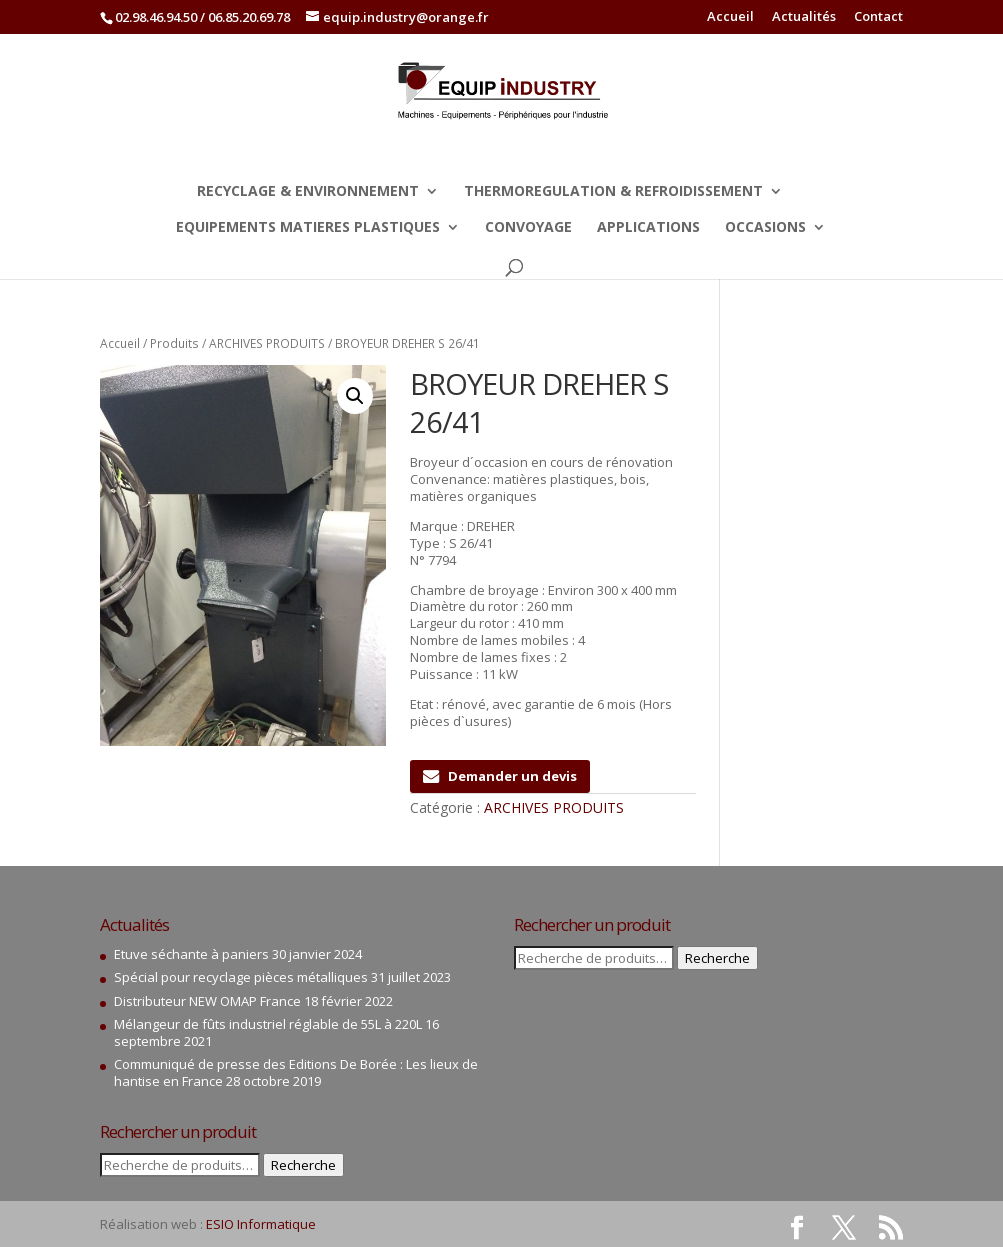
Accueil (730, 17)
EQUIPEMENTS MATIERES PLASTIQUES (308, 228)
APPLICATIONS (648, 228)
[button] (355, 396)
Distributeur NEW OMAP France (207, 1001)
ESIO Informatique (261, 1224)
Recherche (303, 1165)
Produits (174, 343)
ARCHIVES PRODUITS (267, 343)
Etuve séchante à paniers (191, 954)
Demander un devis (500, 776)
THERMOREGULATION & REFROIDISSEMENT (613, 192)
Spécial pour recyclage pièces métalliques (241, 977)
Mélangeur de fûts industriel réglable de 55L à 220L (268, 1024)
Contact (878, 17)
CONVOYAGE (528, 228)
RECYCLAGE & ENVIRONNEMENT (308, 192)
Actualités (804, 17)
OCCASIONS (765, 228)
